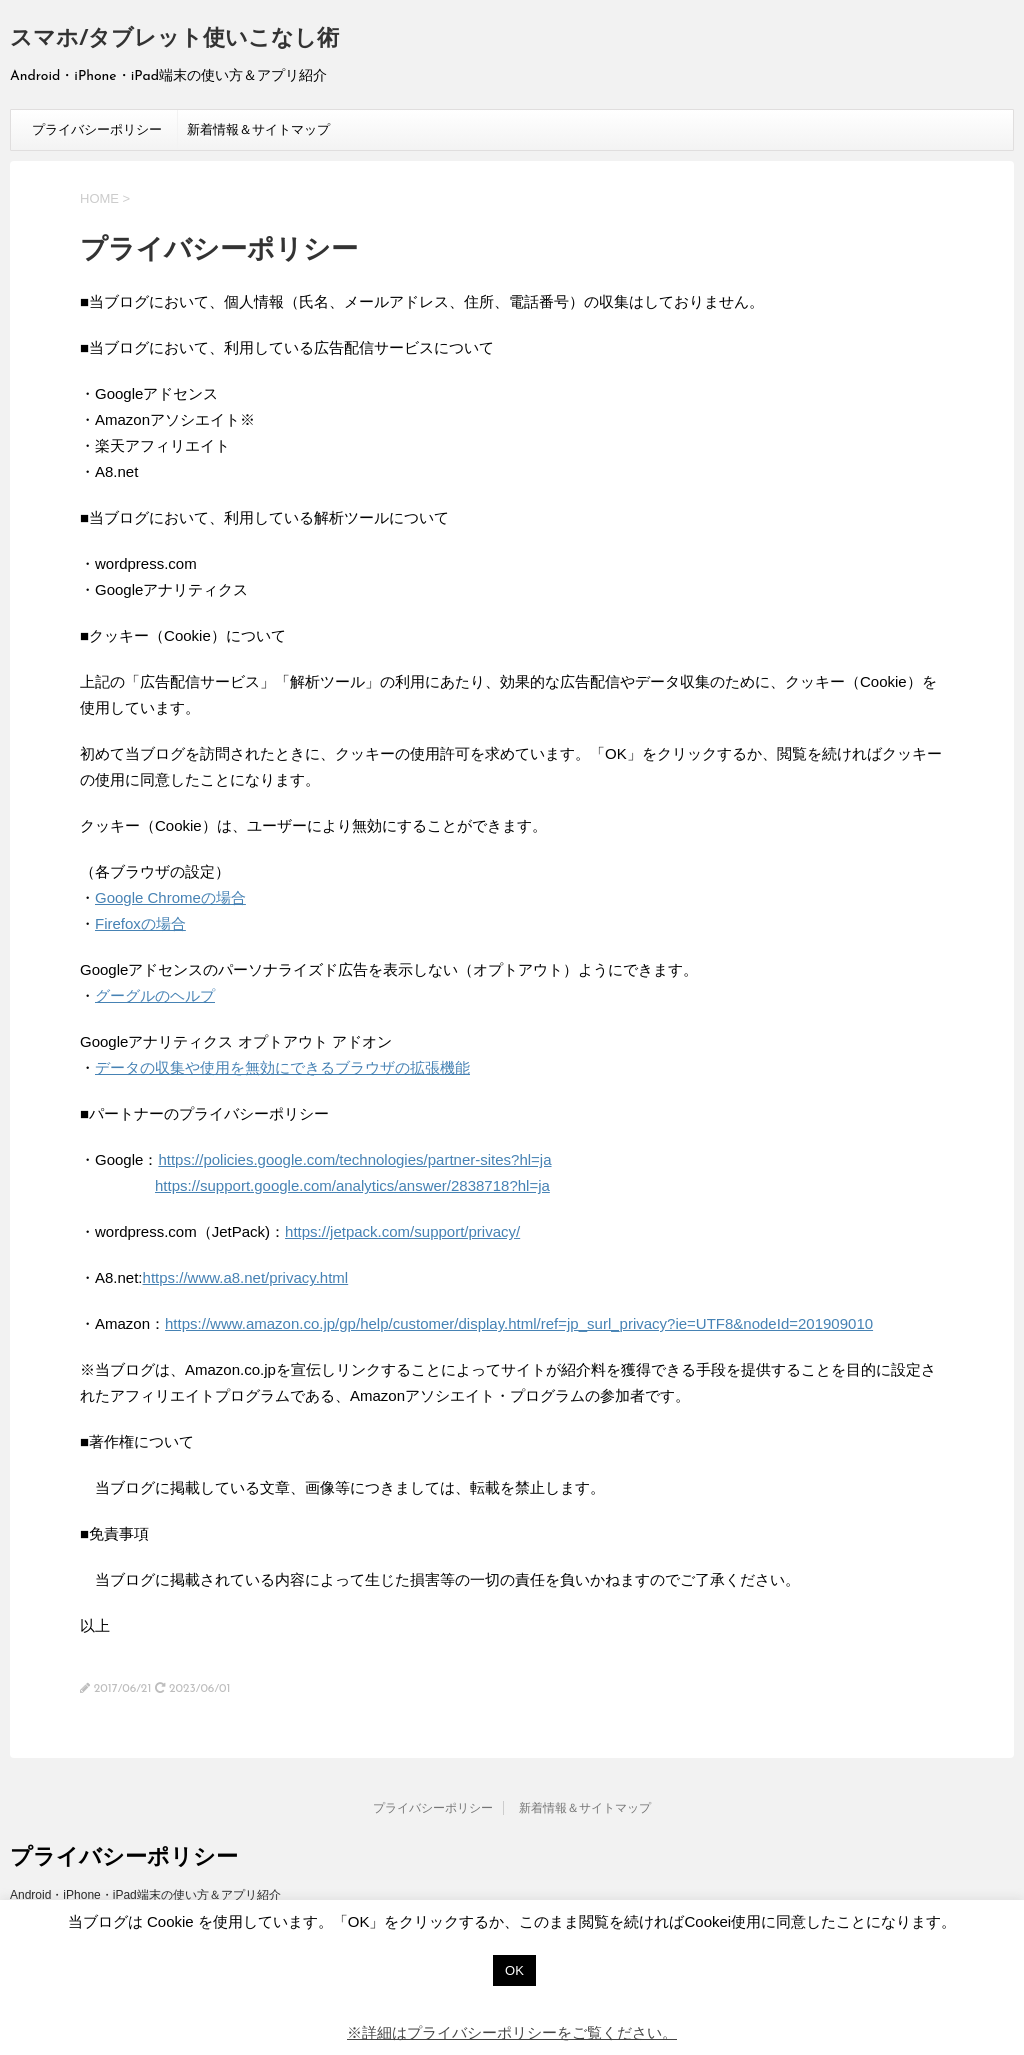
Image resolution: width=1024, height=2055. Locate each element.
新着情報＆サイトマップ (258, 129)
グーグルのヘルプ (155, 995)
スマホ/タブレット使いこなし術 (174, 39)
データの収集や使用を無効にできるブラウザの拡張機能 (282, 1067)
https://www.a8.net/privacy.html (246, 1277)
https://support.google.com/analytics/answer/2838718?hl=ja (352, 1185)
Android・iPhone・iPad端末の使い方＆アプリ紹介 (145, 1895)
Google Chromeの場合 (170, 897)
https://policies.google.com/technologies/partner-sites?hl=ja (354, 1159)
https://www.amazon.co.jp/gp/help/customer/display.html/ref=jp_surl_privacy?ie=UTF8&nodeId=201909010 (519, 1323)
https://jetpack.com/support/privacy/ (402, 1231)
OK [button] (514, 1970)
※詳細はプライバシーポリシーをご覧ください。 (512, 2032)
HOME (99, 198)
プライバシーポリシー (97, 129)
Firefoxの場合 (140, 923)
